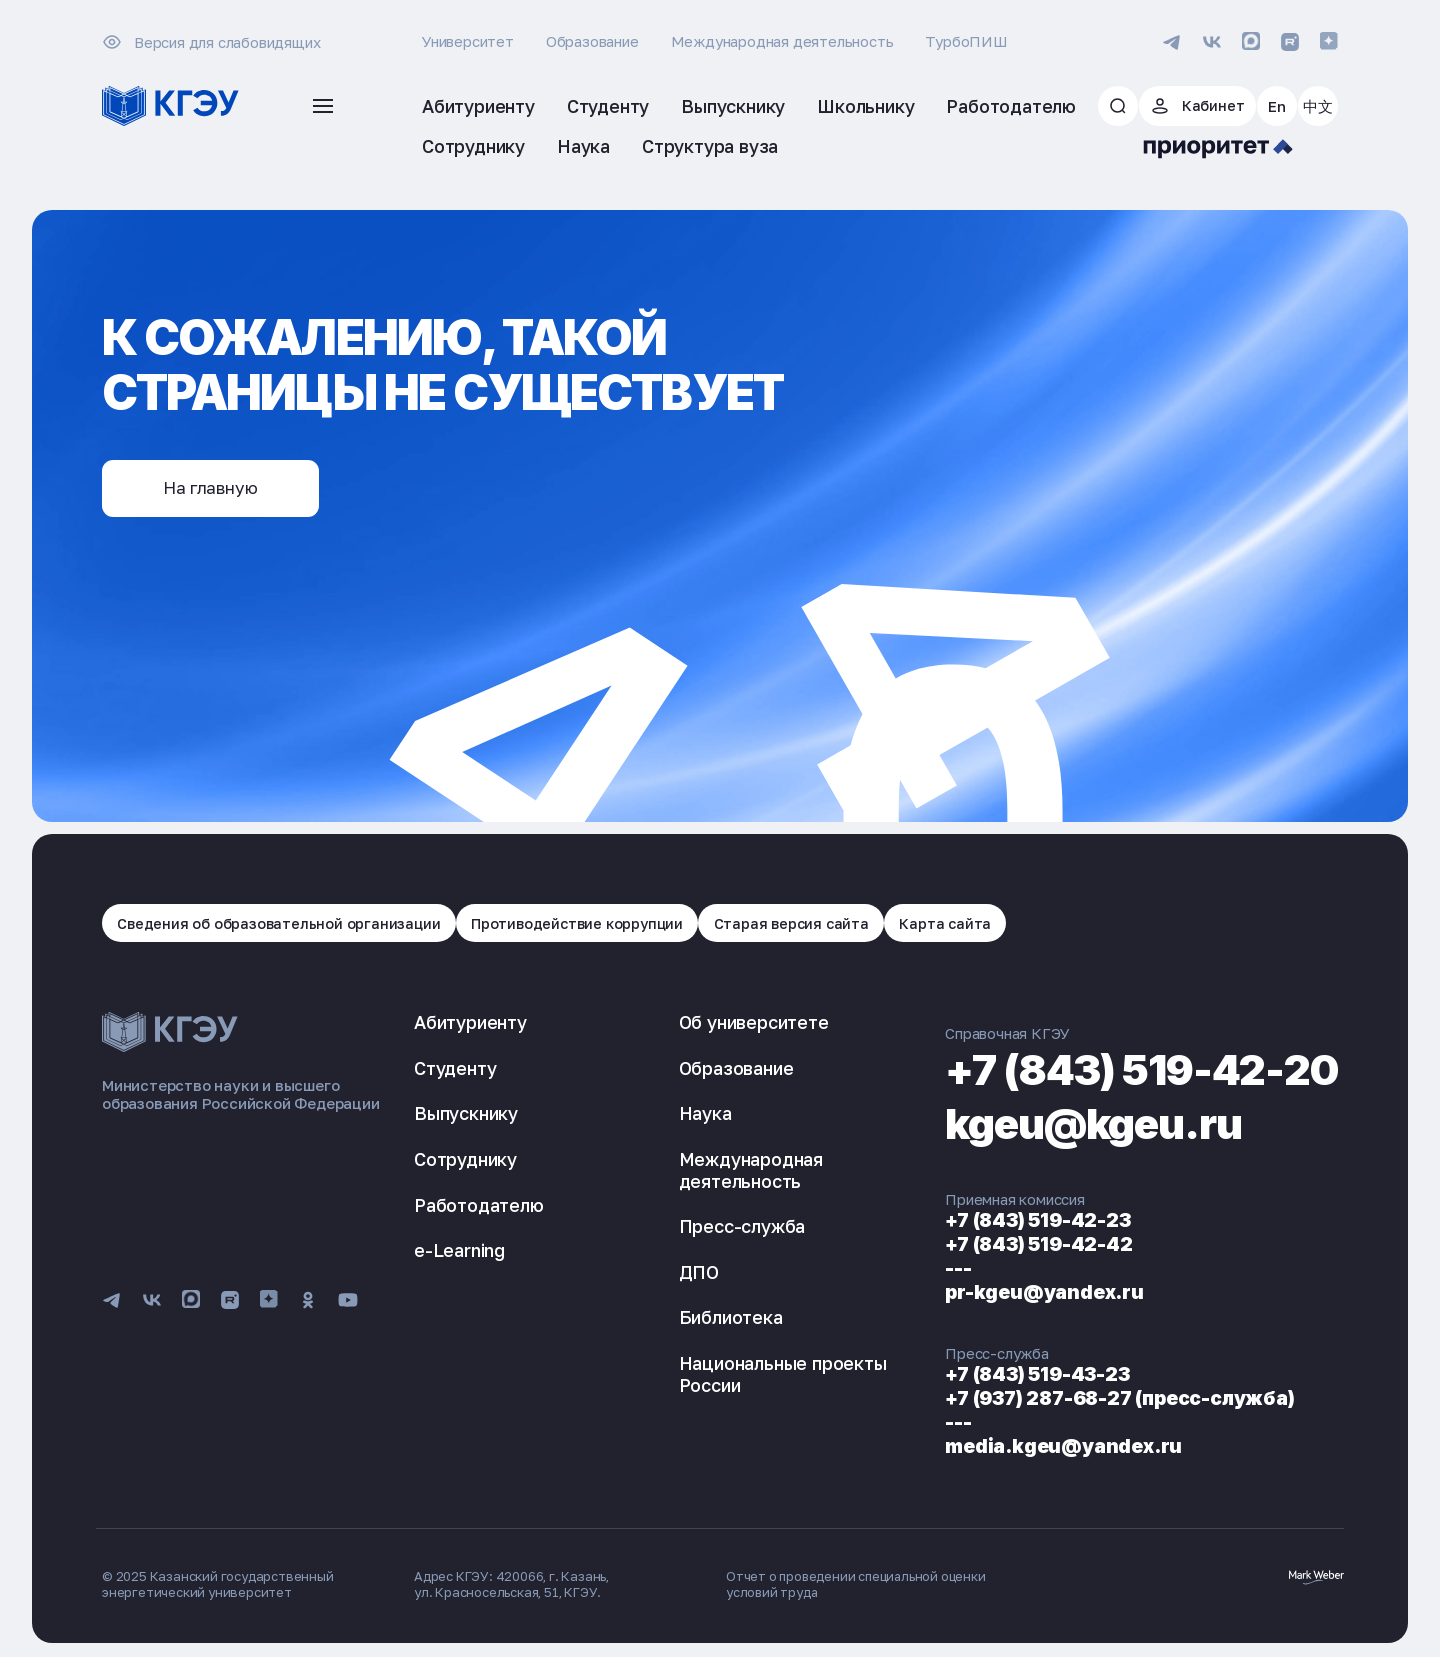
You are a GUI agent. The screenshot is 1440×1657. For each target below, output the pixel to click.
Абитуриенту (470, 1024)
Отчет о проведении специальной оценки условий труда (859, 1586)
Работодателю (479, 1206)
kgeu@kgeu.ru (1070, 1124)
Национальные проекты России (765, 1376)
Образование (592, 41)
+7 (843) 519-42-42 (1006, 1246)
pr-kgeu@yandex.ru (1012, 1294)
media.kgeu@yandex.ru (1033, 1448)
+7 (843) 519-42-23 (1006, 1222)
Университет (468, 41)
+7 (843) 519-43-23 (1007, 1376)
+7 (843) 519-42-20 (1123, 1070)
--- (922, 1270)
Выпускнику (466, 1115)
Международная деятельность (782, 41)
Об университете (736, 1024)
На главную (217, 489)
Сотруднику (465, 1161)
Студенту (455, 1070)
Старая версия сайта (806, 924)
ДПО (681, 1274)
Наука (687, 1115)
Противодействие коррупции (585, 924)
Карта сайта (963, 924)
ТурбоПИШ (966, 41)
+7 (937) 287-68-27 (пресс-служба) (1093, 1400)
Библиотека (713, 1319)
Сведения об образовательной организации (281, 924)
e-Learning (459, 1252)
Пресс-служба (724, 1228)
